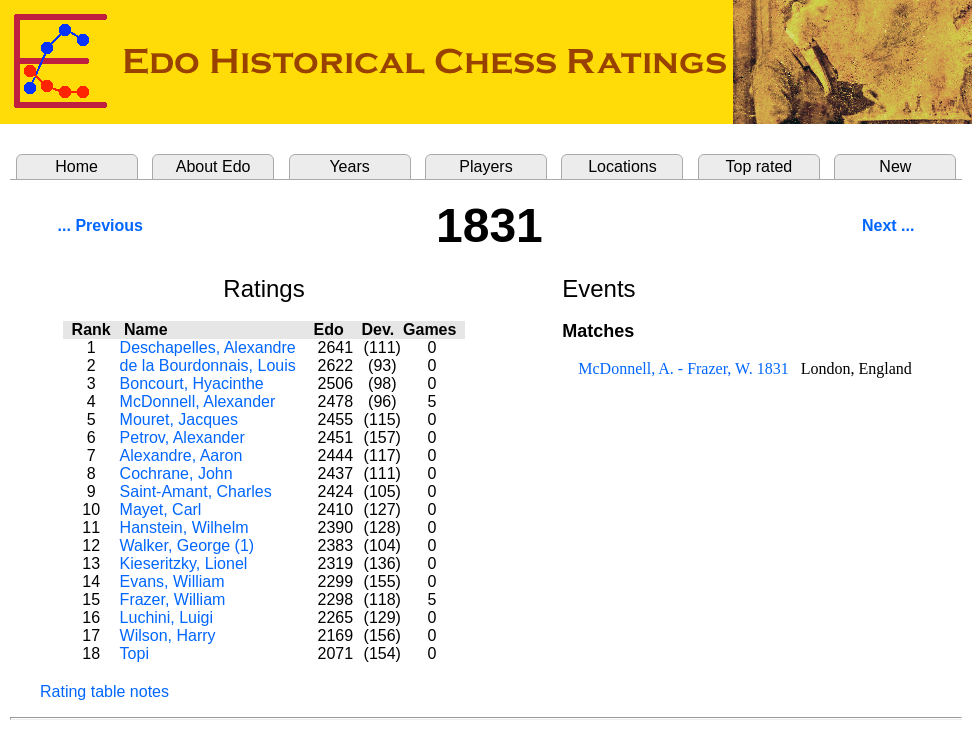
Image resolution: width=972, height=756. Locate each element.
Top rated (759, 166)
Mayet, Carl (161, 509)
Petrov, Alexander (182, 437)
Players (485, 166)
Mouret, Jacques (179, 419)
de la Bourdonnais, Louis (208, 365)
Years (349, 166)
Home (76, 166)
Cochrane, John (176, 473)
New (895, 166)
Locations (622, 166)
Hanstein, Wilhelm (184, 527)
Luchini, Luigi (166, 617)
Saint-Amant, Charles (196, 491)
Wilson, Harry (168, 635)
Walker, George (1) (187, 545)
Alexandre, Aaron (181, 455)
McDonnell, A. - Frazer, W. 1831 (683, 368)
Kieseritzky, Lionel (184, 563)
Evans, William (172, 581)
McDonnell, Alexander (198, 401)
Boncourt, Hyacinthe (192, 383)
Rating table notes (104, 691)
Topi (134, 653)
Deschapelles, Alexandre (208, 347)
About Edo (213, 166)
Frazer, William (173, 599)
